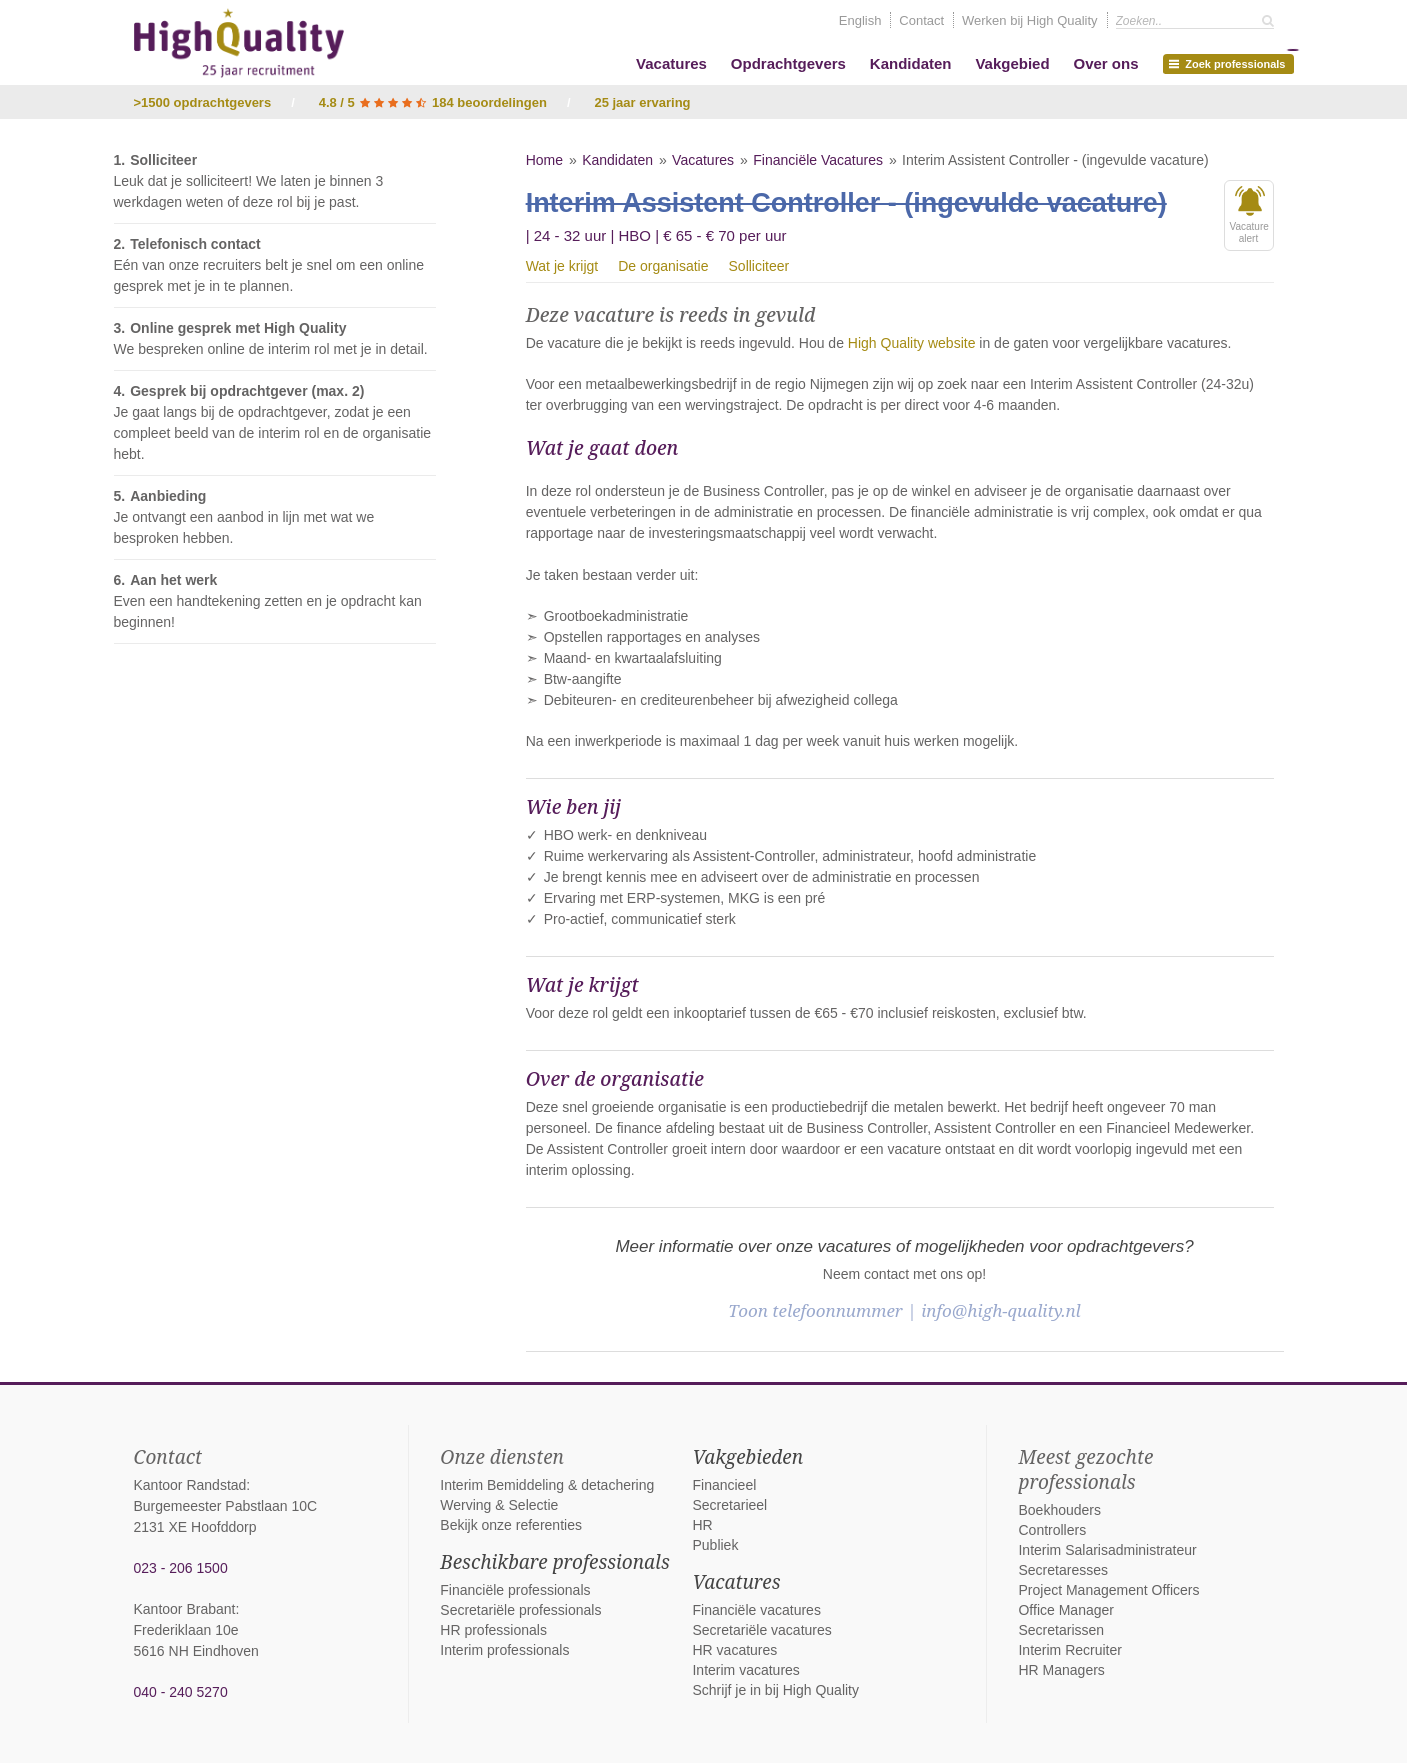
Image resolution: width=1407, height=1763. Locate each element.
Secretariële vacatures (761, 1630)
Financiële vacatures (756, 1610)
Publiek (715, 1545)
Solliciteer (759, 266)
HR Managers (1061, 1670)
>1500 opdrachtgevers (203, 102)
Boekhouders (1059, 1510)
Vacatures (671, 63)
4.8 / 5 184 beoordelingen (433, 102)
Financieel (724, 1485)
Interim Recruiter (1069, 1650)
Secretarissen (1061, 1630)
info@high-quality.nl (1001, 1310)
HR (702, 1525)
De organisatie (663, 266)
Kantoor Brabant (185, 1609)
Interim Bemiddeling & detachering (547, 1485)
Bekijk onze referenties (511, 1525)
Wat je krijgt (562, 266)
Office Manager (1065, 1610)
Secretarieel (729, 1505)
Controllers (1052, 1530)
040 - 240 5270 (181, 1692)
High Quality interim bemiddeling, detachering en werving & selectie (239, 43)
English (860, 20)
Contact (921, 20)
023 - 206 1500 (181, 1568)
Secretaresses (1062, 1570)
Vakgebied (1012, 63)
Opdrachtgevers (788, 63)
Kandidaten (911, 63)
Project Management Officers (1108, 1590)
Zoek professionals (1231, 62)
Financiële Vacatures (818, 160)
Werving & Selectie (499, 1505)
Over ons (1105, 63)
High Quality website (912, 343)
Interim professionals (504, 1650)
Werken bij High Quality (1030, 20)
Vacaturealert (1249, 215)
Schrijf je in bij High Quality (775, 1690)
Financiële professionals (515, 1590)
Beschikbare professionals (554, 1562)
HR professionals (493, 1630)
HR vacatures (734, 1650)
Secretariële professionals (520, 1610)
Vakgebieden (747, 1457)
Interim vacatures (745, 1670)
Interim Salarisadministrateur (1107, 1550)
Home (544, 160)
